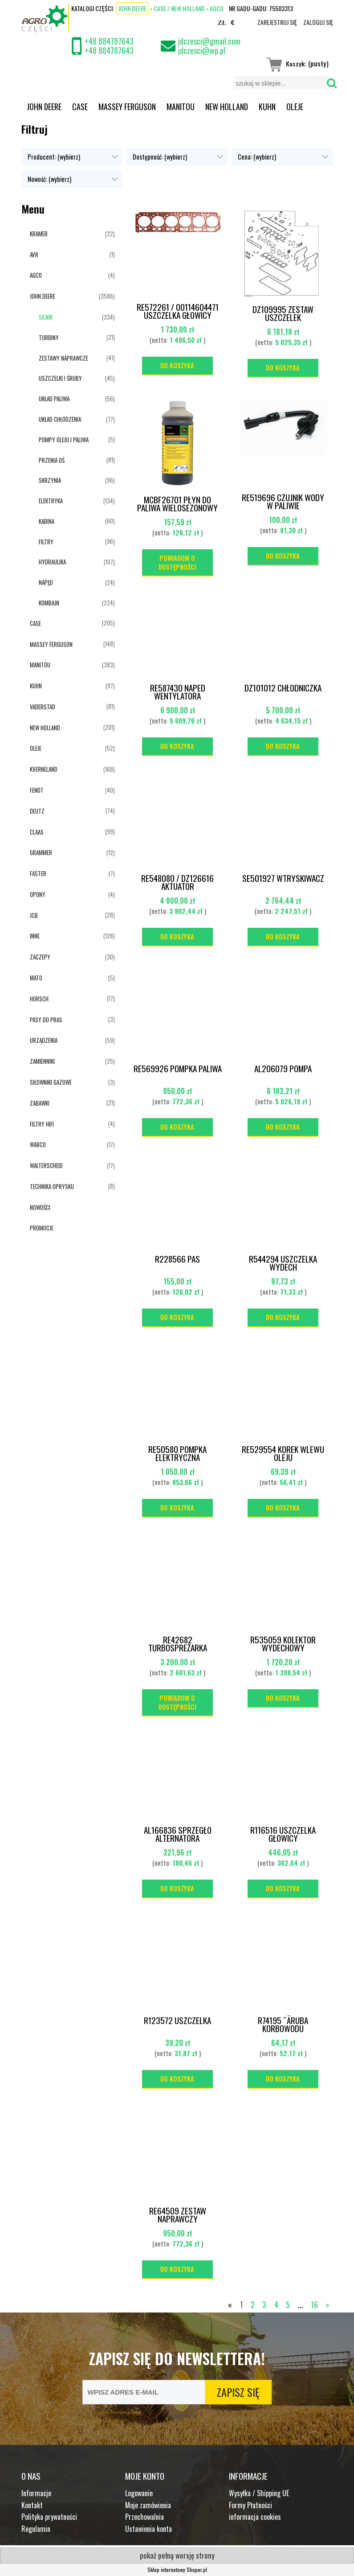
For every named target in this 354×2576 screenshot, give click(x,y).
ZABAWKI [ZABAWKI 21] (39, 1103)
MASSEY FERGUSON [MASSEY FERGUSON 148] (51, 644)
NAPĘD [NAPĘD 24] (46, 582)
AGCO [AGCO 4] (36, 275)
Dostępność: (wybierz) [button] (160, 156)
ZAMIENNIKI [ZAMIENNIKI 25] (42, 1061)
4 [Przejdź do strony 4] (276, 2304)
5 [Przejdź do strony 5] (288, 2304)
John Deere (132, 8)
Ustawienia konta (148, 2528)
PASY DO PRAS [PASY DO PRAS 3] (46, 1019)
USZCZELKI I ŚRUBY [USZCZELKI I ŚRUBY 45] (60, 378)
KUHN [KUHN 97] (36, 685)
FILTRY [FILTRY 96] (46, 541)
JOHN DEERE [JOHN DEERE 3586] (42, 296)
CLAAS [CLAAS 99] (37, 831)
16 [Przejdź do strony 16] (314, 2304)
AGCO (217, 8)
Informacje (36, 2493)
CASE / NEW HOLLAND (179, 8)
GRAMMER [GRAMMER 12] (41, 852)
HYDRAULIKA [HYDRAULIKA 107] (52, 561)
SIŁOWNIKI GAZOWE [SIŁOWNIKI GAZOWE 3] (51, 1082)
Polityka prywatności (49, 2516)
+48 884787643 (109, 41)
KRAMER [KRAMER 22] (39, 233)
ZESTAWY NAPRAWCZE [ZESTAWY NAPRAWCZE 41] (63, 358)
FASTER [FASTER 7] (38, 873)
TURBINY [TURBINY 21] (49, 337)
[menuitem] (44, 106)
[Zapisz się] (238, 2392)
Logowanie (139, 2493)
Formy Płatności (250, 2505)
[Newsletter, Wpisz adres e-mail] (143, 2392)
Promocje (41, 1227)
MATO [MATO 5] (36, 977)
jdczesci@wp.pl (201, 50)
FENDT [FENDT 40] (37, 790)
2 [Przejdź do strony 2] (253, 2304)
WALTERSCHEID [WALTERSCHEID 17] (46, 1165)
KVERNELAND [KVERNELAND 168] (43, 769)
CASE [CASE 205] (35, 623)
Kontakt (32, 2505)
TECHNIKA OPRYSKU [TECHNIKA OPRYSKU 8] (52, 1186)
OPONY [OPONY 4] (37, 894)
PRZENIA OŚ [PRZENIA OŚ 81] (52, 460)
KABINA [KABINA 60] (46, 521)
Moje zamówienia (148, 2505)
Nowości (40, 1207)
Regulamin (35, 2528)
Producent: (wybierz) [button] (54, 156)
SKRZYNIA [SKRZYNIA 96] (50, 480)
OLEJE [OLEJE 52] (35, 748)
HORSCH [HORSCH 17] (39, 998)
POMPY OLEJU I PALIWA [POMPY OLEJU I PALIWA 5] (64, 439)
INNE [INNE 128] (35, 935)
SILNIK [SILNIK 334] (46, 317)
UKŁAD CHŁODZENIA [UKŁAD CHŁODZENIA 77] (60, 419)
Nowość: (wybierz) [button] (49, 179)
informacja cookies (255, 2516)
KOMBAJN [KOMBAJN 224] (49, 602)
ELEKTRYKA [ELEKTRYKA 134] (51, 500)
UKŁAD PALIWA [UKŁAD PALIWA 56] (54, 398)
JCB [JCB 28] (34, 915)
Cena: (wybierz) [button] (257, 156)
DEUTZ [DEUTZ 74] (37, 811)
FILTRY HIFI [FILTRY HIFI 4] (42, 1123)
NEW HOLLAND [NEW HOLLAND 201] (45, 727)
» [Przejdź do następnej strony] (328, 2304)
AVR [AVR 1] (34, 254)
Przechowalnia (144, 2516)
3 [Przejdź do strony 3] (264, 2304)
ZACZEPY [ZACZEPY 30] (40, 956)
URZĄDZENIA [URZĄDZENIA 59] (43, 1040)
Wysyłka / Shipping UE (259, 2493)
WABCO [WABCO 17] (38, 1144)
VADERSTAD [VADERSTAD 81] (42, 706)
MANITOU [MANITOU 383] (40, 664)
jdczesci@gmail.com (209, 41)
